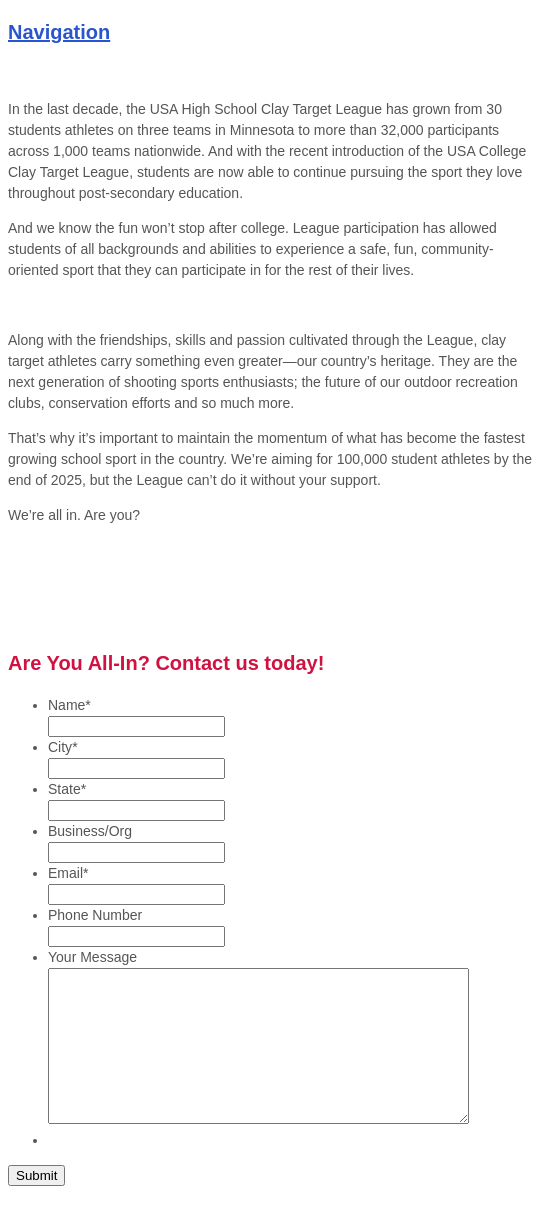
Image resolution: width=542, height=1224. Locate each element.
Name (69, 705)
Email (68, 873)
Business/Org (90, 831)
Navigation (59, 32)
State (67, 789)
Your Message (92, 957)
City (63, 747)
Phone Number (95, 915)
